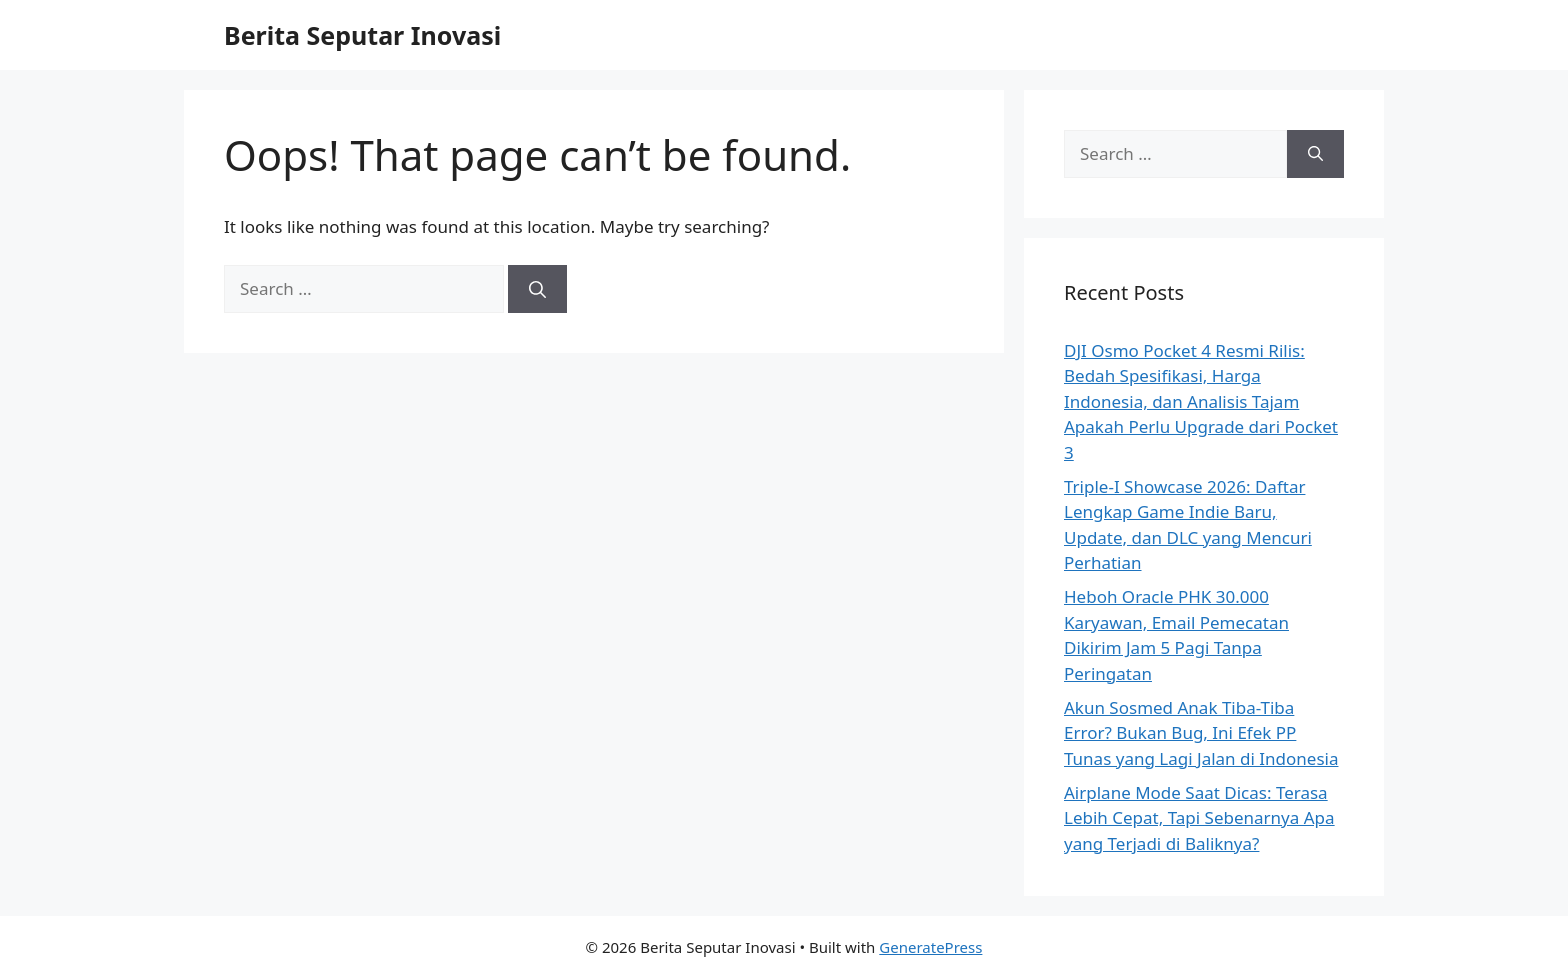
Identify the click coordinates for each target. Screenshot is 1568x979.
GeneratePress (930, 947)
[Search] (537, 289)
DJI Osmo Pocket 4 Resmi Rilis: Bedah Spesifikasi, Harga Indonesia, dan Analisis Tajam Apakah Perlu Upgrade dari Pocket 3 (1201, 401)
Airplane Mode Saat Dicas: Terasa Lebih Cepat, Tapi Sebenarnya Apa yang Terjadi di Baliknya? (1199, 818)
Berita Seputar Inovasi (362, 35)
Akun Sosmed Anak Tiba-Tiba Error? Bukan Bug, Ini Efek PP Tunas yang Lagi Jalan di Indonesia (1201, 733)
